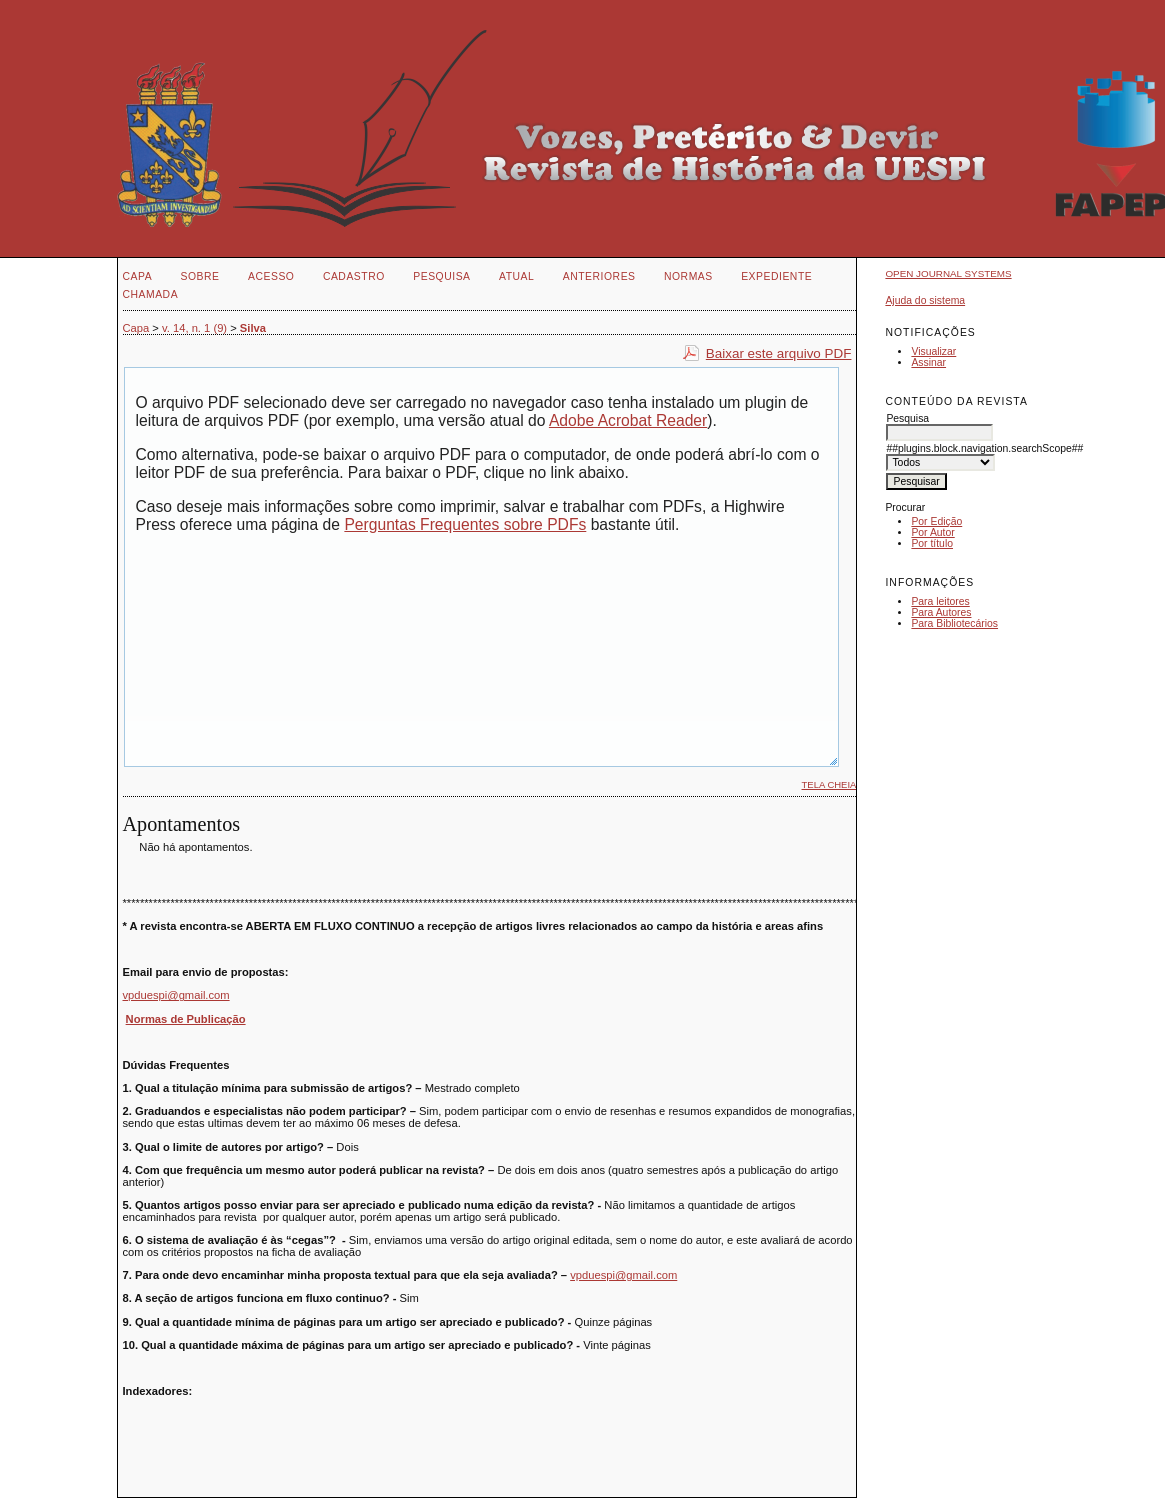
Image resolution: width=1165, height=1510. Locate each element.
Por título (932, 543)
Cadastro (354, 276)
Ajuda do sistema (925, 300)
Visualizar (933, 351)
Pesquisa (441, 276)
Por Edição (936, 521)
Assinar (928, 362)
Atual (516, 276)
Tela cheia (829, 784)
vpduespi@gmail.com (176, 995)
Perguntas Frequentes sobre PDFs (465, 524)
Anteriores (599, 276)
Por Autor (932, 532)
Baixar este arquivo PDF (779, 353)
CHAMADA (151, 294)
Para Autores (941, 612)
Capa (138, 276)
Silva (253, 328)
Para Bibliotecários (954, 623)
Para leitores (940, 601)
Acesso (271, 276)
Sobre (200, 276)
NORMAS (688, 276)
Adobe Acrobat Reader (628, 420)
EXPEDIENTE (776, 276)
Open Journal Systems (948, 273)
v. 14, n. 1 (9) (194, 328)
